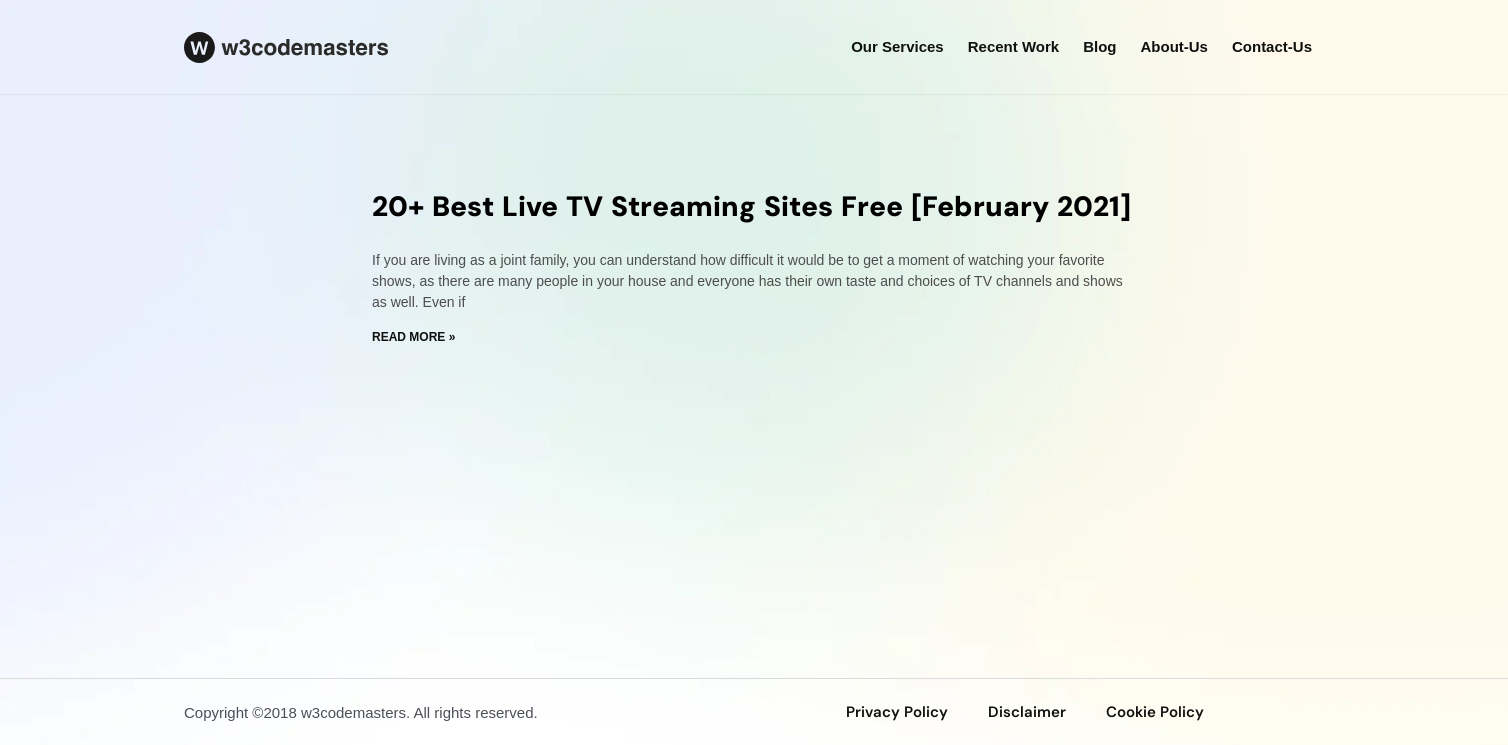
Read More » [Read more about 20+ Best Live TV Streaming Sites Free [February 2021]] (413, 337)
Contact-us (1272, 46)
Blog (1099, 46)
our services (897, 46)
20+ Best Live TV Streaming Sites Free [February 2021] (751, 206)
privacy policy (897, 712)
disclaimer (1027, 712)
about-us (1174, 46)
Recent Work (1013, 46)
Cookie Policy (1155, 712)
